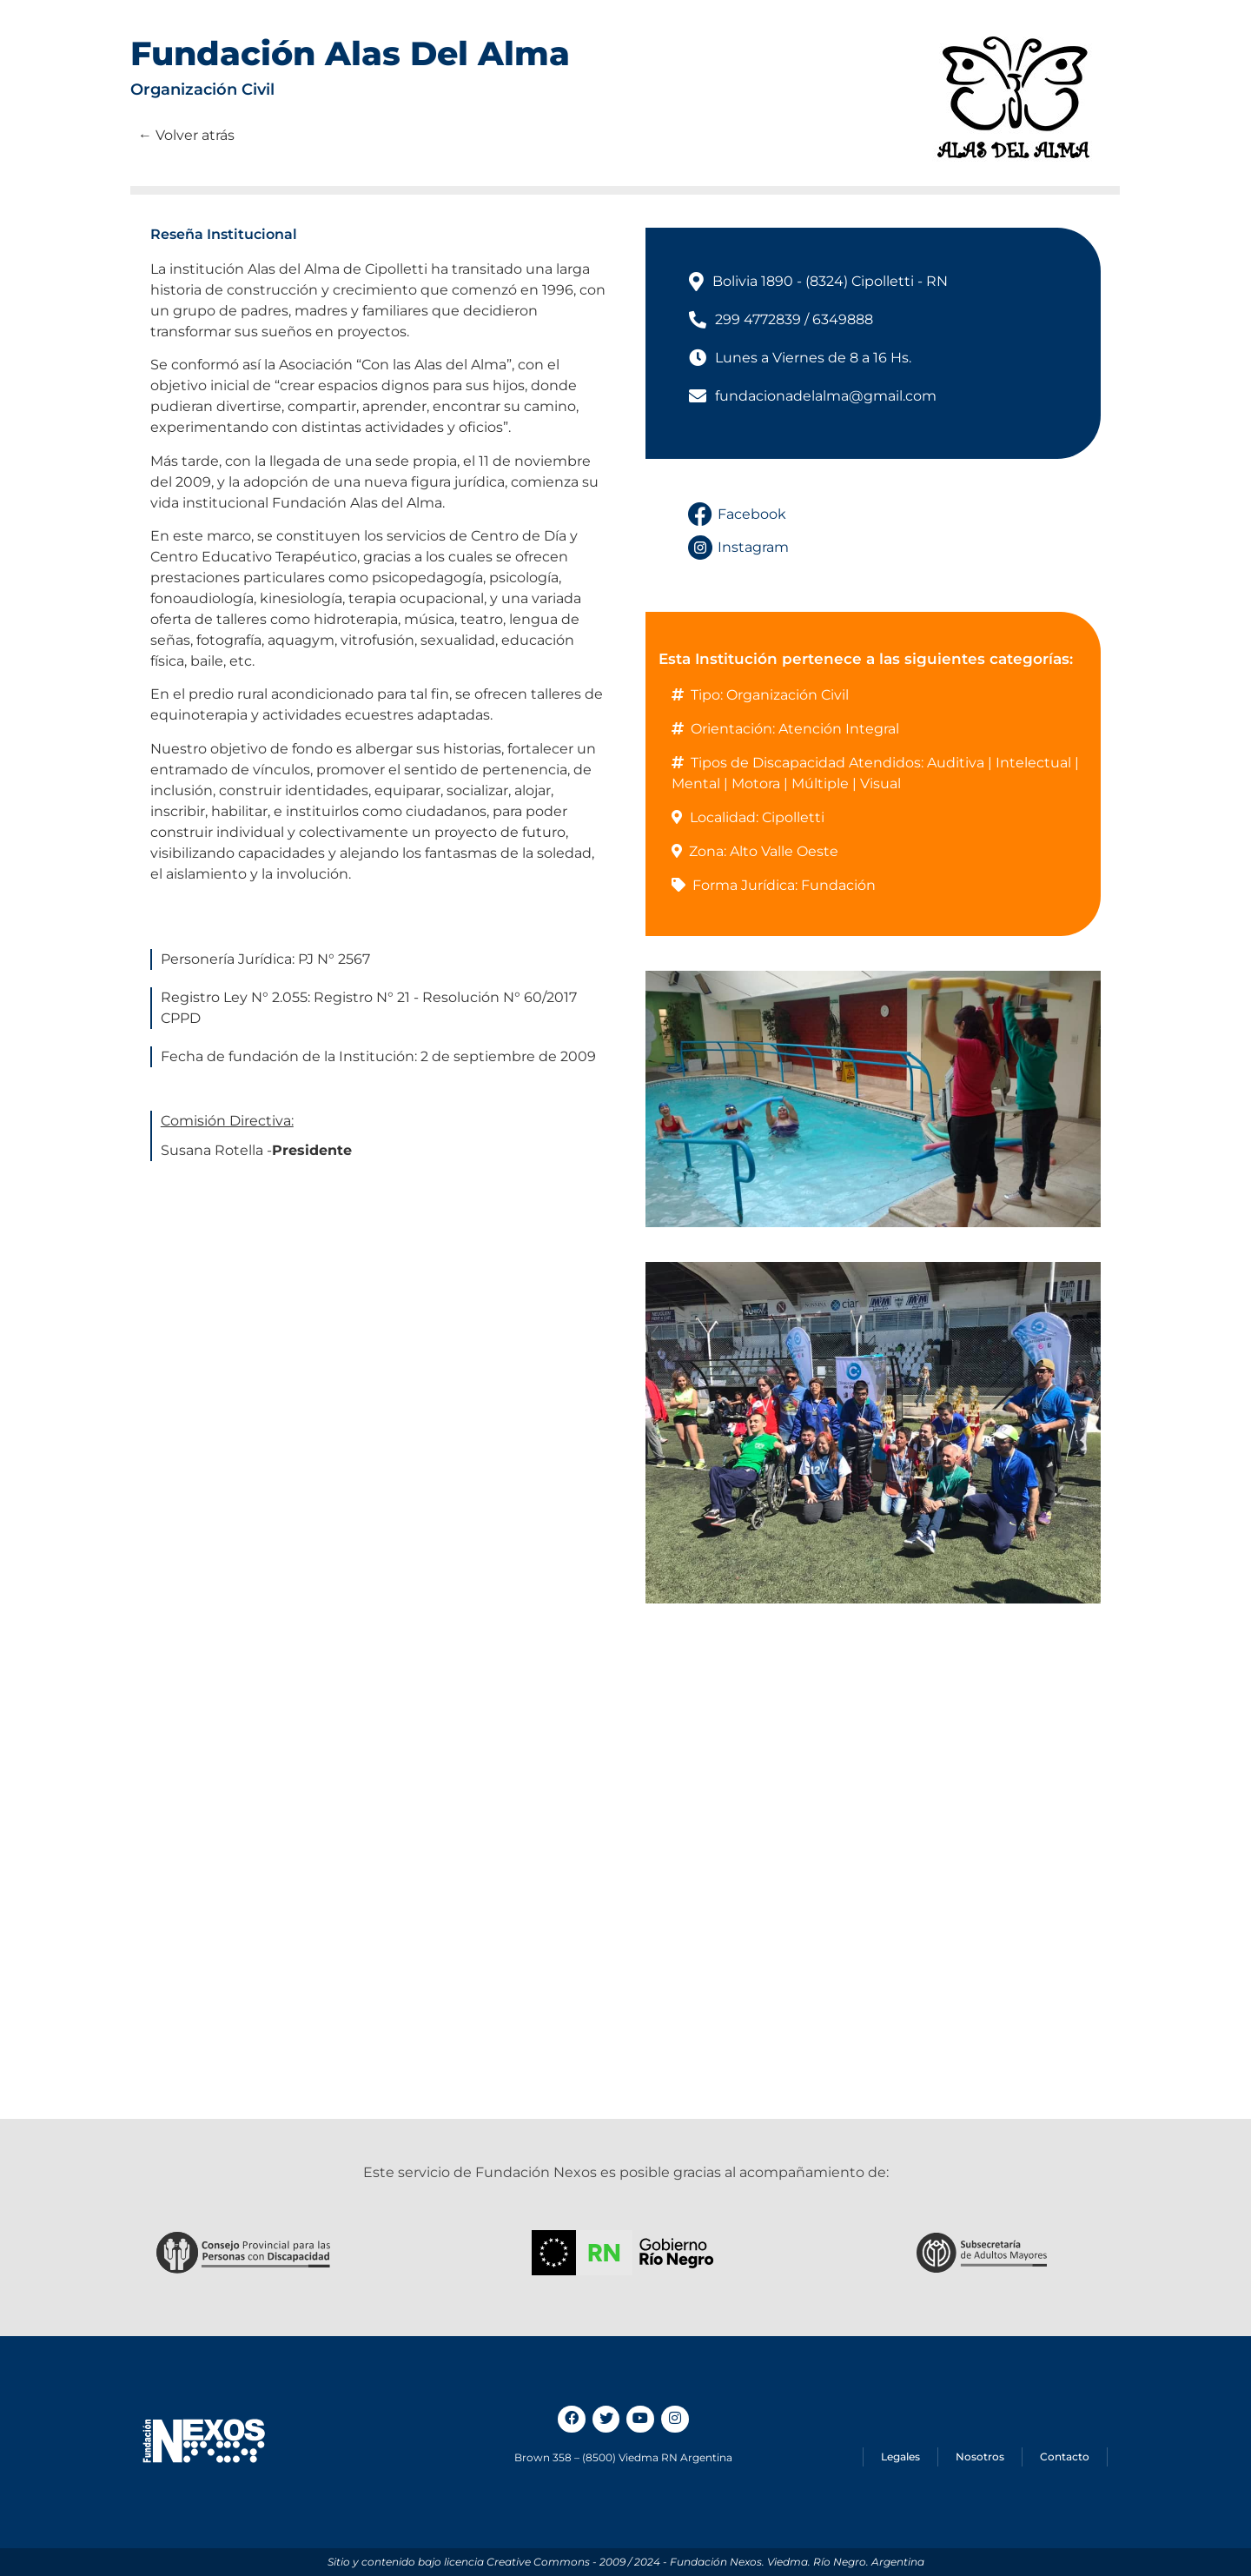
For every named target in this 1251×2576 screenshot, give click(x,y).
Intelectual (1033, 762)
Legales (900, 2456)
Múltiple (820, 783)
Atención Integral (838, 728)
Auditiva (955, 762)
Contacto (1064, 2456)
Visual (880, 783)
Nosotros (980, 2456)
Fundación (838, 885)
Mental (696, 783)
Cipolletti (793, 817)
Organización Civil (202, 89)
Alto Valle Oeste (784, 851)
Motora (755, 783)
